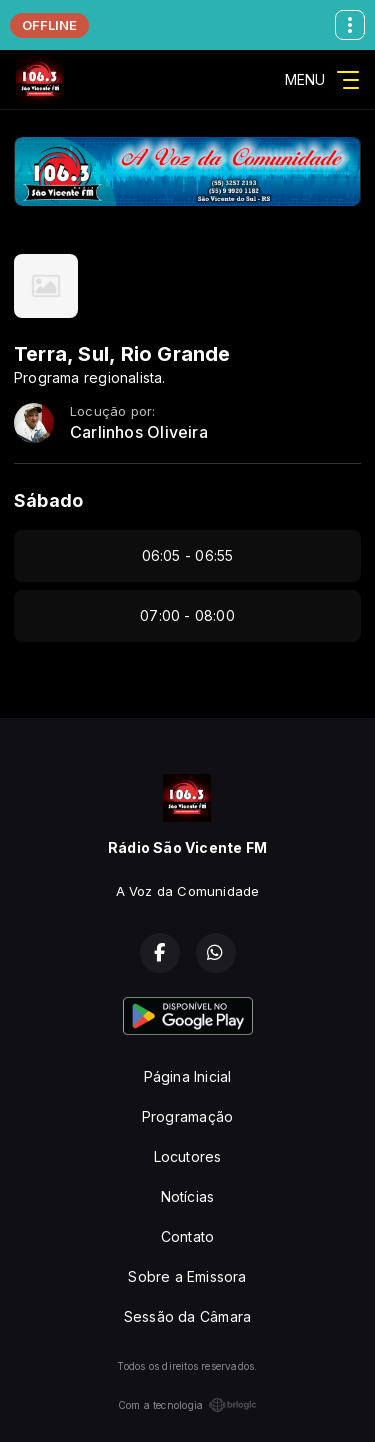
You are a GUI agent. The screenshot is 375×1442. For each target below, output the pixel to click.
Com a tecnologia (187, 1405)
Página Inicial (188, 1076)
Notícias (188, 1196)
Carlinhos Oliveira (139, 432)
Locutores (188, 1156)
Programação (187, 1116)
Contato (187, 1236)
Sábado (48, 500)
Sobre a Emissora (187, 1276)
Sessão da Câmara (187, 1316)
